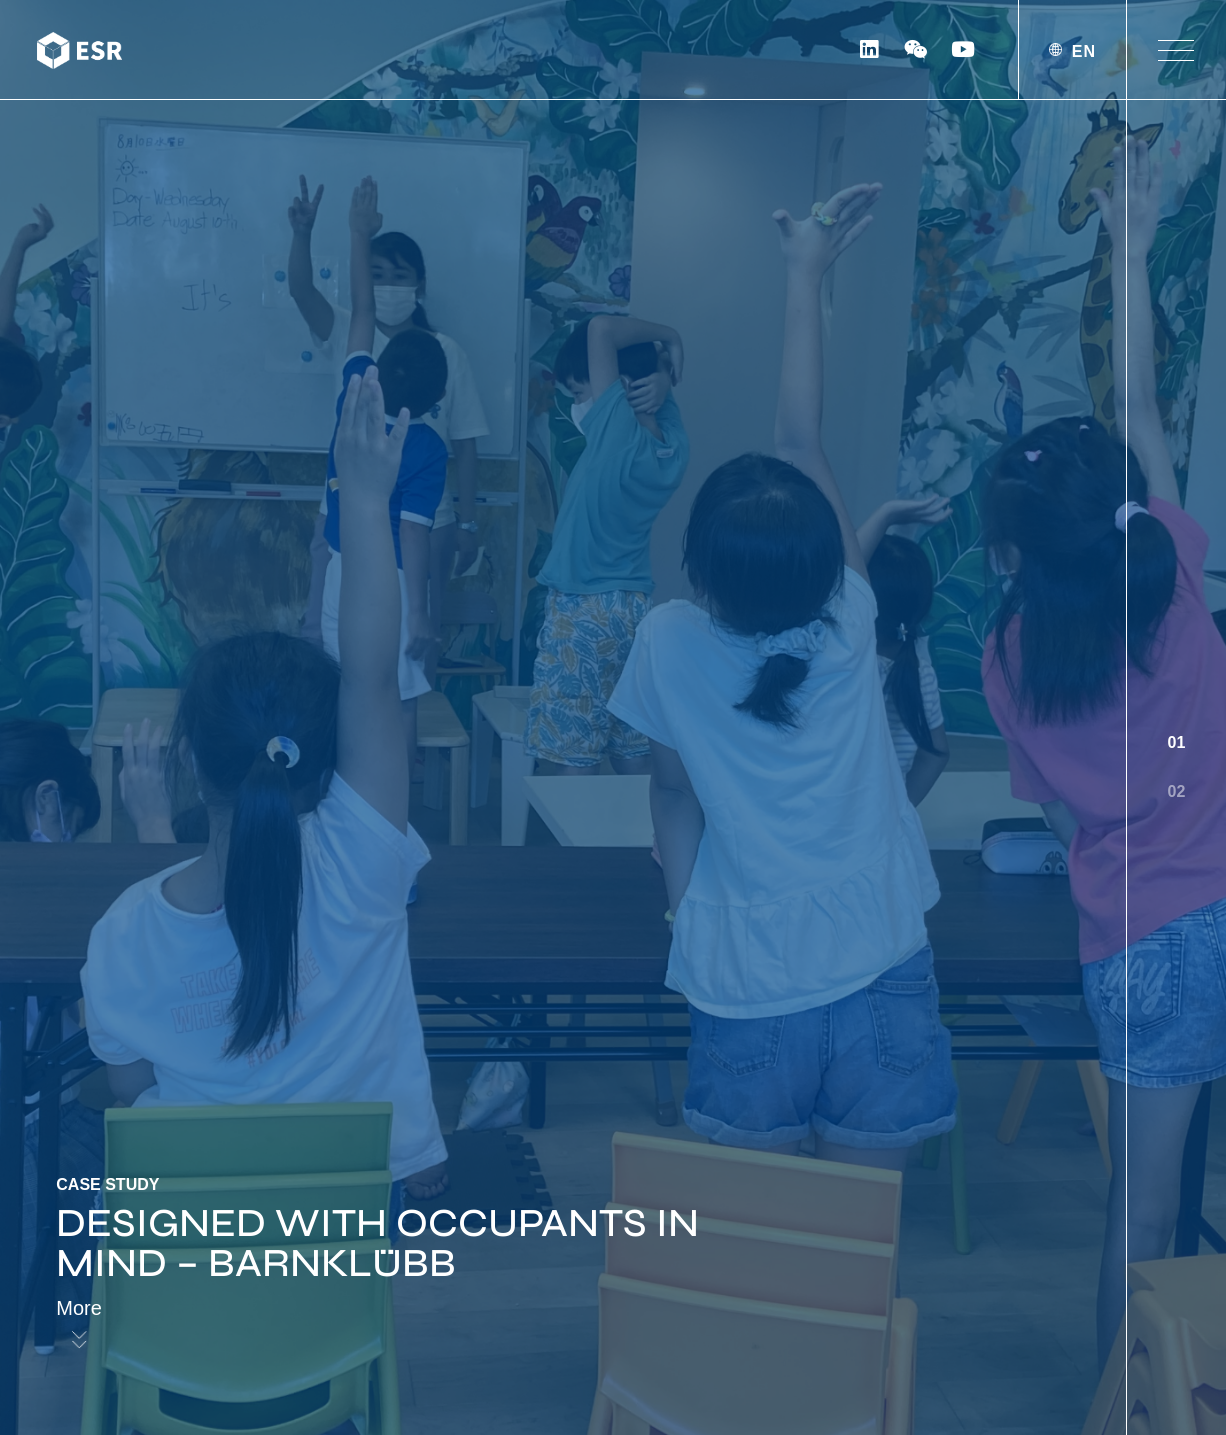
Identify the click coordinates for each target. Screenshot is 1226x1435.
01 (1177, 742)
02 (1177, 791)
